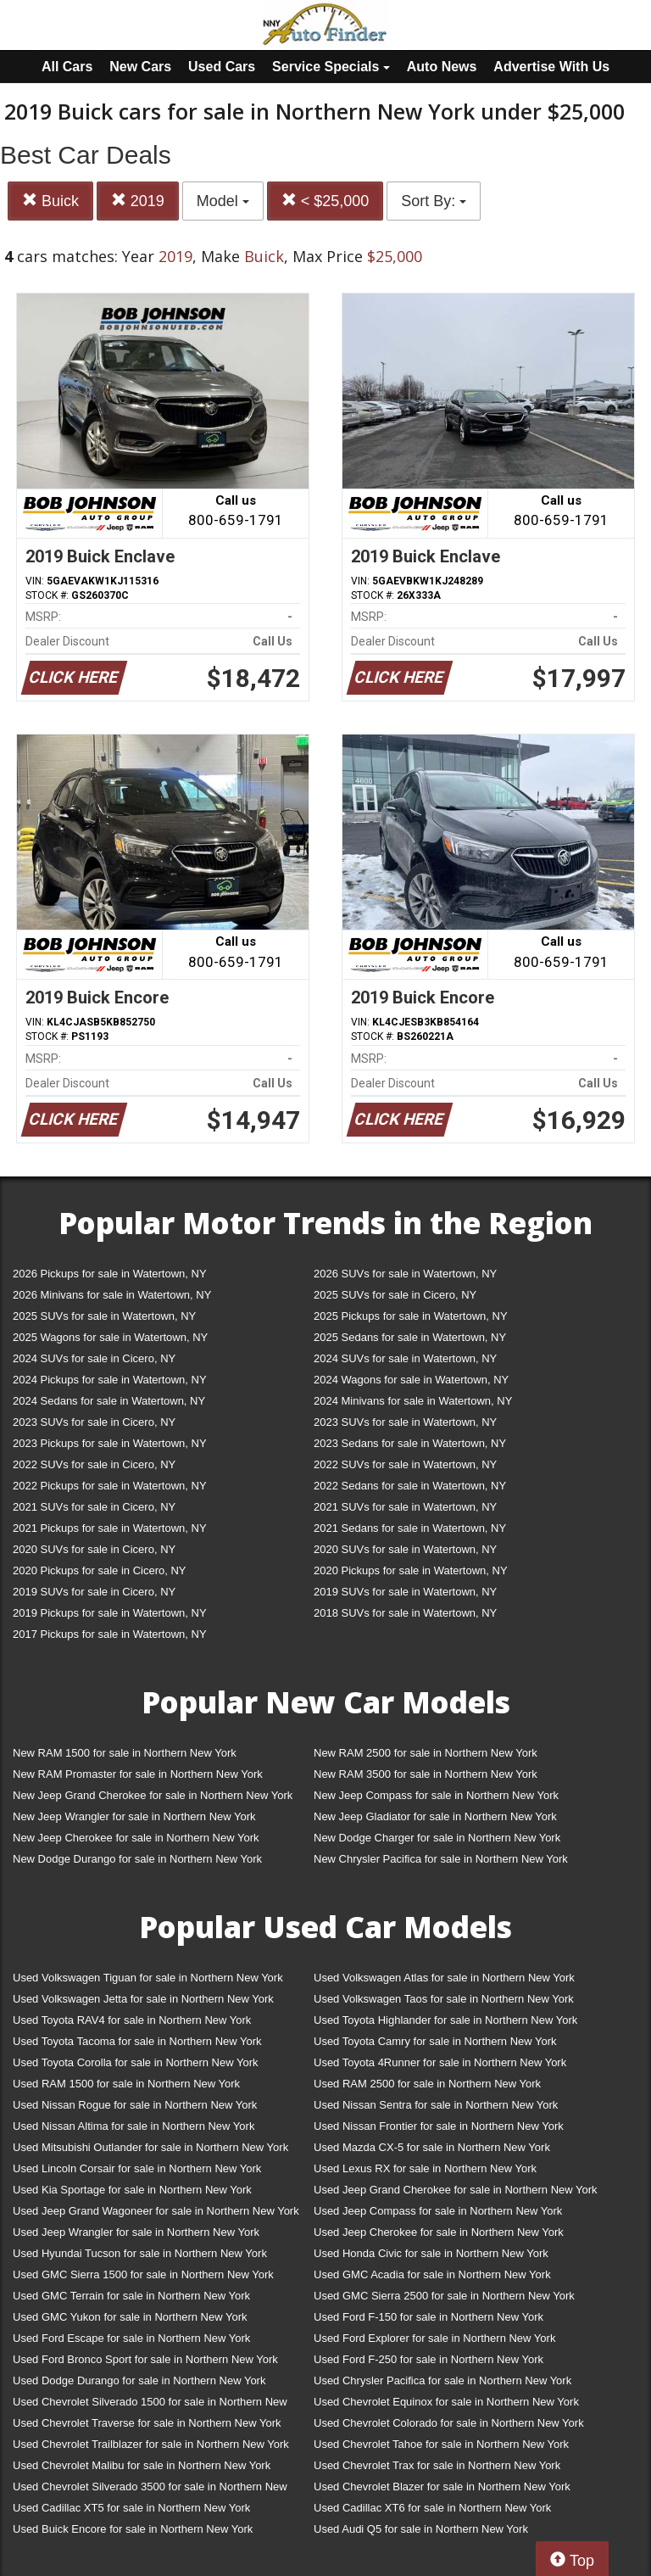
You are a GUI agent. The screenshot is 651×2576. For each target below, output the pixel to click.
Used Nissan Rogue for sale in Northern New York (135, 2104)
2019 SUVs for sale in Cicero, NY (94, 1591)
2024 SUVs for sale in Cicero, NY (94, 1358)
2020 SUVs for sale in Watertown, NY (405, 1549)
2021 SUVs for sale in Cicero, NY (94, 1506)
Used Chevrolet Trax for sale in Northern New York (437, 2465)
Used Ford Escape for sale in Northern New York (131, 2338)
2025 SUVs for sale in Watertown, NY (104, 1316)
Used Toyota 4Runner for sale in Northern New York (440, 2062)
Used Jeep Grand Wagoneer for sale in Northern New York (156, 2210)
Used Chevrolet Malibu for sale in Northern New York (141, 2465)
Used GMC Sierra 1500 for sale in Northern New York (143, 2274)
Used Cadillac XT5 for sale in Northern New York (131, 2507)
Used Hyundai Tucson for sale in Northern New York (140, 2253)
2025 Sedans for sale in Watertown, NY (410, 1337)
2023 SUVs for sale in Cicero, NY (94, 1422)
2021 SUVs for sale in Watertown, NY (405, 1506)
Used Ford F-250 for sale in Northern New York (428, 2359)
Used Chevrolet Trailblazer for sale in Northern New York (151, 2444)
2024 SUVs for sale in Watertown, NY (405, 1358)
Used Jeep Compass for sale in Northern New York (438, 2210)
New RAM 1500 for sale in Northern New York (124, 1752)
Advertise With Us (551, 66)
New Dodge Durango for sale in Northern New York (137, 1858)
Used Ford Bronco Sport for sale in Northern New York (145, 2359)
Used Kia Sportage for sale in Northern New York (132, 2189)
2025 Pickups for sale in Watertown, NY (411, 1316)
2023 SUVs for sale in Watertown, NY (405, 1422)
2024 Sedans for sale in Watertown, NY (109, 1400)
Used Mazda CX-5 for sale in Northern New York (432, 2147)
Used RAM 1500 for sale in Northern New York (126, 2083)
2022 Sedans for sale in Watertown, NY (410, 1485)
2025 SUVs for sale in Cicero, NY (395, 1294)
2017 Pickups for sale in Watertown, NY (110, 1634)
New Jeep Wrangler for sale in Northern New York (134, 1816)
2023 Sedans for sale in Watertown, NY (410, 1443)
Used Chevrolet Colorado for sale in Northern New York (449, 2423)
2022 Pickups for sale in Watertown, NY (110, 1485)
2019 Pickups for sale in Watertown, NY (110, 1613)
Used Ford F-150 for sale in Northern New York (428, 2317)
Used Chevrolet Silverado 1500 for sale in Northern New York (150, 2405)
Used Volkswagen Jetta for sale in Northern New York (143, 1998)
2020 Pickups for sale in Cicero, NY (99, 1570)
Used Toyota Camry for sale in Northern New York (435, 2041)
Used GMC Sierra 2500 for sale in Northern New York (444, 2295)
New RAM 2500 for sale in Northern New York (425, 1752)
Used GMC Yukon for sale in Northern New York (130, 2317)
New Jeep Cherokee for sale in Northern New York (136, 1837)
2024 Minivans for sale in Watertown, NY (413, 1400)
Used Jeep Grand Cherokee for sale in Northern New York (456, 2189)
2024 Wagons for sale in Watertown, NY (411, 1379)
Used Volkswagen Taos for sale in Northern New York (444, 1998)
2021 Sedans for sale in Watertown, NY (410, 1528)
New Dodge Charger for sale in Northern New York (437, 1837)
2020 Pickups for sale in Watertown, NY (411, 1570)
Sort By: (433, 201)
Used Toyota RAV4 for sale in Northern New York (132, 2020)
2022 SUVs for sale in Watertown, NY (405, 1464)
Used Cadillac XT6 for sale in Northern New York (432, 2507)
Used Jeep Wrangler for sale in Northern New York (136, 2232)
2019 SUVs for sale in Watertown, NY (405, 1591)
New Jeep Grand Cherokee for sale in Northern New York (152, 1795)
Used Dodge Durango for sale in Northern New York (139, 2380)
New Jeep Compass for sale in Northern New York (436, 1795)
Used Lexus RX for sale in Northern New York (425, 2168)
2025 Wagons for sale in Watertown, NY (110, 1337)
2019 (137, 201)
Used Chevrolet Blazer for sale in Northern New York (442, 2486)
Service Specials (331, 66)
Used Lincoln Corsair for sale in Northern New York (137, 2168)
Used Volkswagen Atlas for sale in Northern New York (444, 1977)
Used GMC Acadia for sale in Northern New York (432, 2274)
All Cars (67, 66)
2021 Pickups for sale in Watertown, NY (110, 1528)
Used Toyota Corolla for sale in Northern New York (136, 2062)
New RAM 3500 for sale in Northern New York (425, 1774)
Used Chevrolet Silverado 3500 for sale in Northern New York (150, 2490)
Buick (50, 201)
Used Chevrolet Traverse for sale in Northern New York (147, 2423)
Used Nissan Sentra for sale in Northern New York (436, 2104)
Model (223, 201)
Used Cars (221, 66)
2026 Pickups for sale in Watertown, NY (110, 1273)
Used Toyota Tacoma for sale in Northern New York (137, 2041)
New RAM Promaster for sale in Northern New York (138, 1774)
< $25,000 (325, 201)
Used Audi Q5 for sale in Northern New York (421, 2529)
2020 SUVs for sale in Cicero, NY (94, 1549)
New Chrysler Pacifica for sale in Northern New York (441, 1858)
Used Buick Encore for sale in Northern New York (133, 2529)
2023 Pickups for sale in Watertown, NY (110, 1443)
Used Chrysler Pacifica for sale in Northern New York (442, 2380)
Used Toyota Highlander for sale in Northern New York (445, 2020)
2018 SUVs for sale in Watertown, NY (405, 1613)
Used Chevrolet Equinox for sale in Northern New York (446, 2401)
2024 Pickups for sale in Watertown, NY (110, 1379)
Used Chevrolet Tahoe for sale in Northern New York (441, 2444)
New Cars (140, 66)
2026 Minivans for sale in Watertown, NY (112, 1294)
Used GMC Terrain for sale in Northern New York (131, 2295)
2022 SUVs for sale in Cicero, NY (94, 1464)
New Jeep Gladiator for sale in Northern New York (435, 1816)
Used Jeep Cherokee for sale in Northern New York (439, 2232)
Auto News (442, 66)
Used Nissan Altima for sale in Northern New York (133, 2126)
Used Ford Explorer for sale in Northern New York (434, 2338)
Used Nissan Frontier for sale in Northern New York (439, 2126)
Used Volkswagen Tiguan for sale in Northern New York (148, 1977)
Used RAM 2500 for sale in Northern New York (427, 2083)
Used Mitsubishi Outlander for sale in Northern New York (150, 2147)
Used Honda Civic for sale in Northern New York (431, 2253)
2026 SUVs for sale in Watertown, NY (405, 1273)
